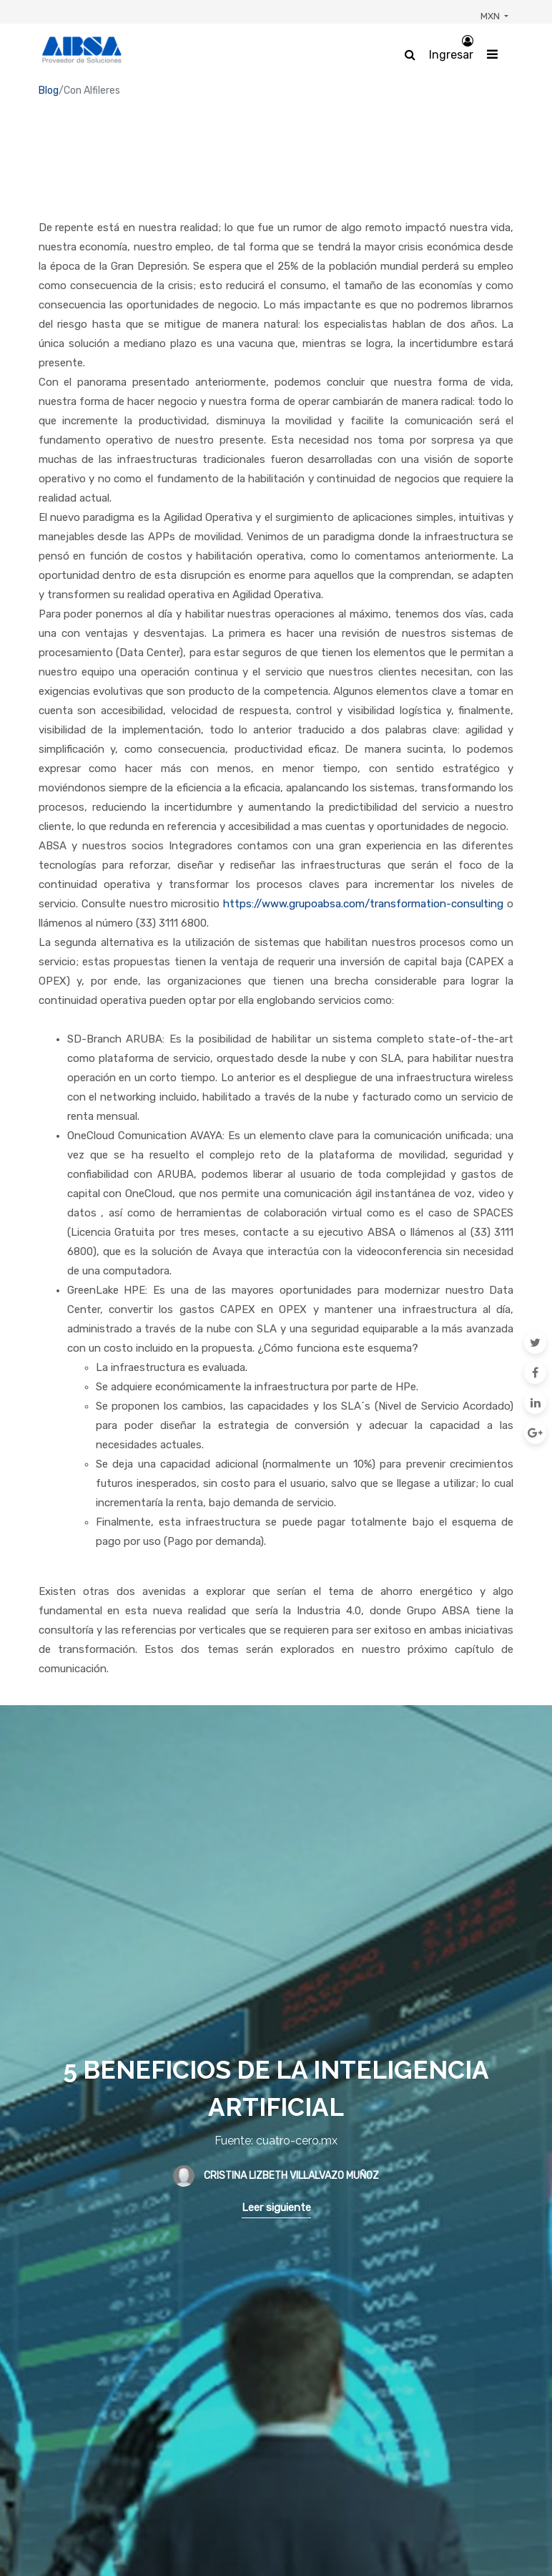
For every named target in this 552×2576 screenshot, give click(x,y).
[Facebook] (535, 1372)
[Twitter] (535, 1342)
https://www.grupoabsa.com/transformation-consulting (363, 903)
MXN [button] (491, 16)
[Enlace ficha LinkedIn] (535, 1402)
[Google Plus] (535, 1432)
